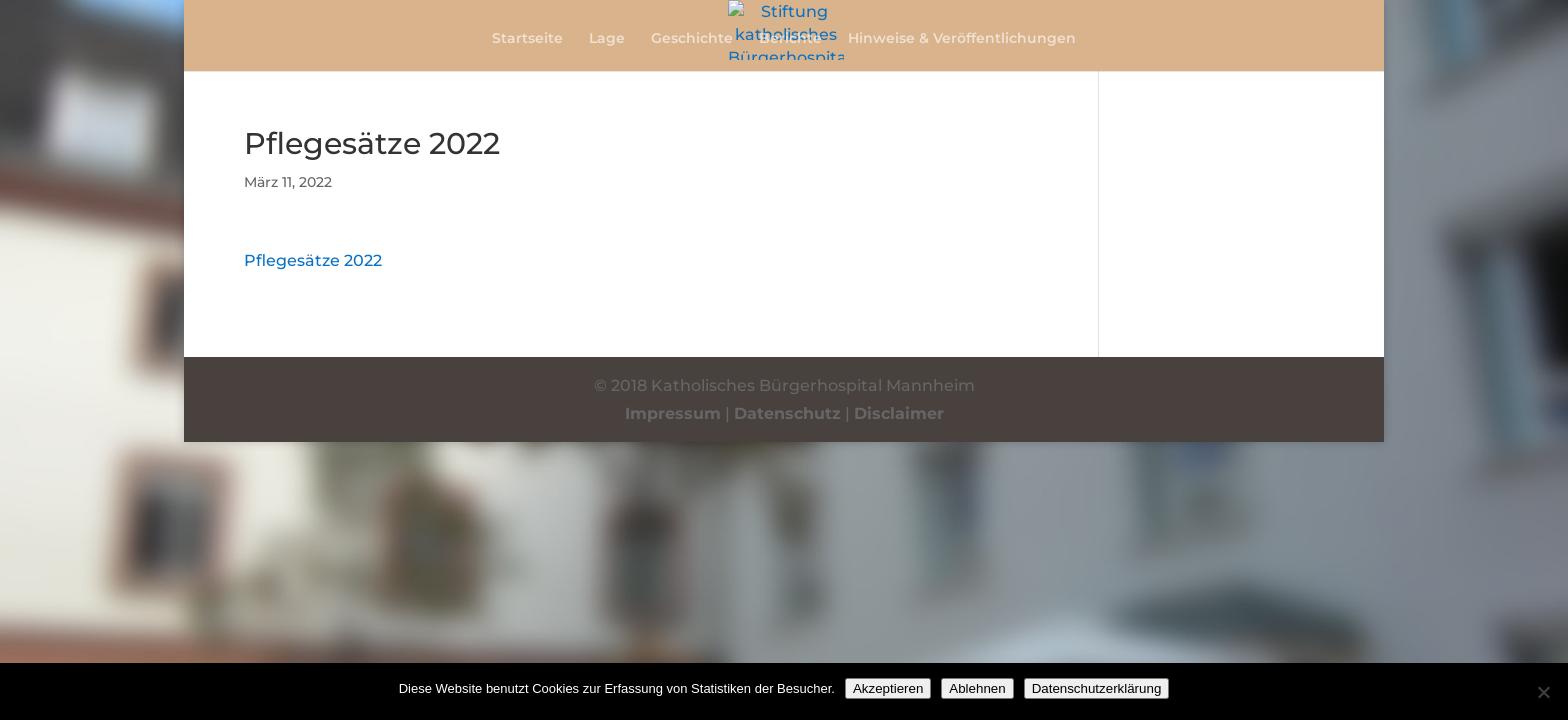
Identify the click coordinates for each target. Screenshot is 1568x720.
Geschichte (692, 39)
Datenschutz (787, 413)
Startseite (527, 39)
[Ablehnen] (1543, 692)
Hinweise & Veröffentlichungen (962, 39)
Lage (607, 39)
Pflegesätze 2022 (313, 260)
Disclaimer (899, 413)
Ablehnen (977, 688)
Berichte (790, 39)
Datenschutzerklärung (1097, 688)
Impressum (673, 413)
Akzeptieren (888, 688)
